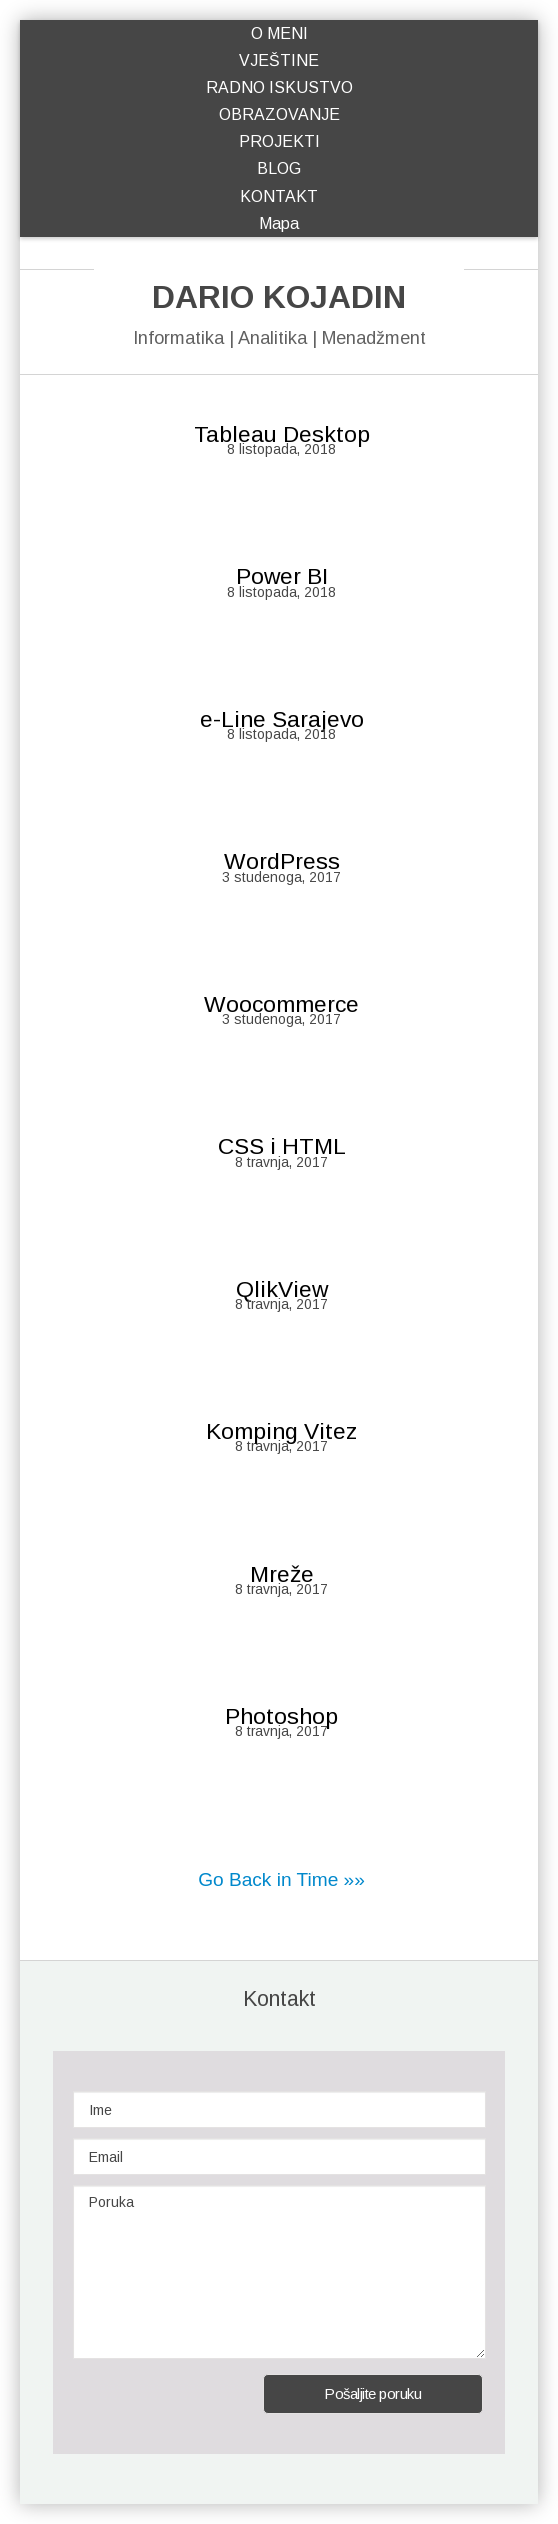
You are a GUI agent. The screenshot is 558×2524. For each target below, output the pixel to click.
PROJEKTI (279, 141)
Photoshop (281, 1716)
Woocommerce (281, 1004)
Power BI (282, 576)
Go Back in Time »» (281, 1879)
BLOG (279, 168)
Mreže (282, 1574)
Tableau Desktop (282, 434)
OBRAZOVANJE (279, 114)
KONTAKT (279, 196)
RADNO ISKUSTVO (279, 87)
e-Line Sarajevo (282, 719)
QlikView (282, 1289)
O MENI (279, 33)
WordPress (282, 861)
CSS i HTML (282, 1146)
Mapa (279, 223)
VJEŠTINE (279, 60)
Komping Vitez (281, 1431)
